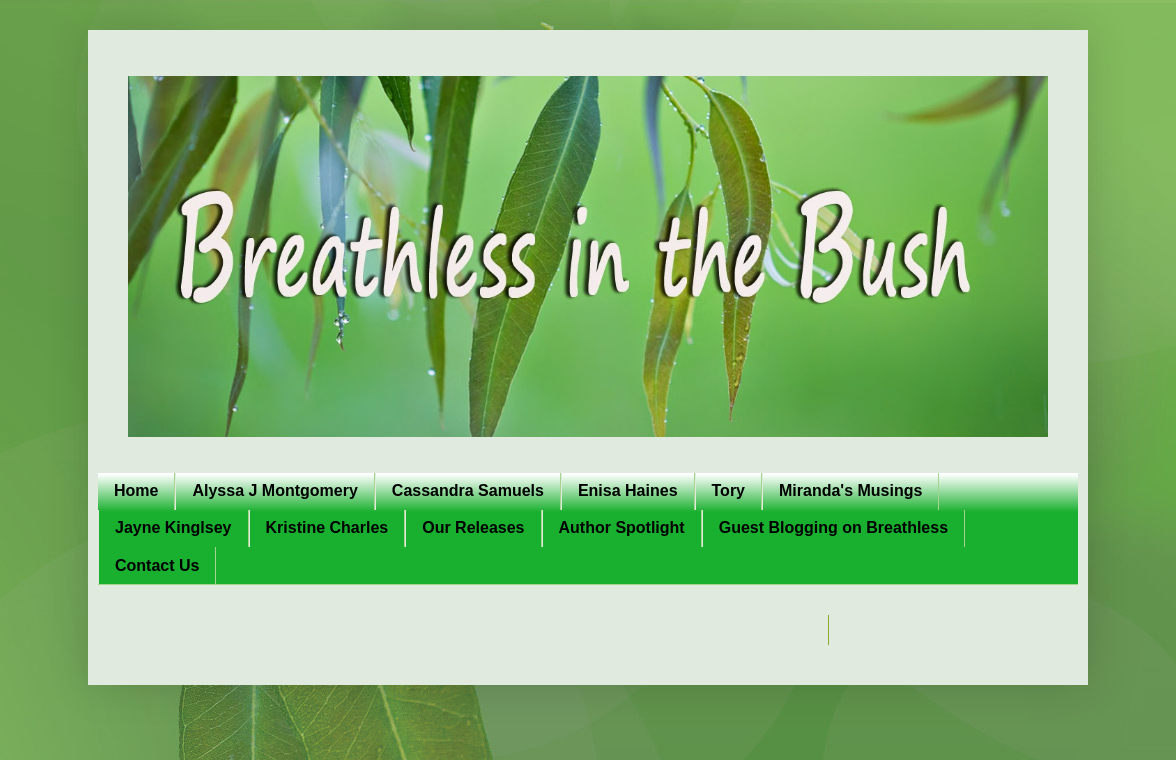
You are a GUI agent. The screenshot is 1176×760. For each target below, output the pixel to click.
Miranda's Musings (850, 490)
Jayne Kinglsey (173, 527)
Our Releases (473, 527)
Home (136, 490)
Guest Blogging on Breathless (833, 527)
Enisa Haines (628, 490)
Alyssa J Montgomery (274, 490)
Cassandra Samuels (468, 490)
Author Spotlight (622, 527)
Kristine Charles (327, 527)
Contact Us (157, 565)
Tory (728, 490)
